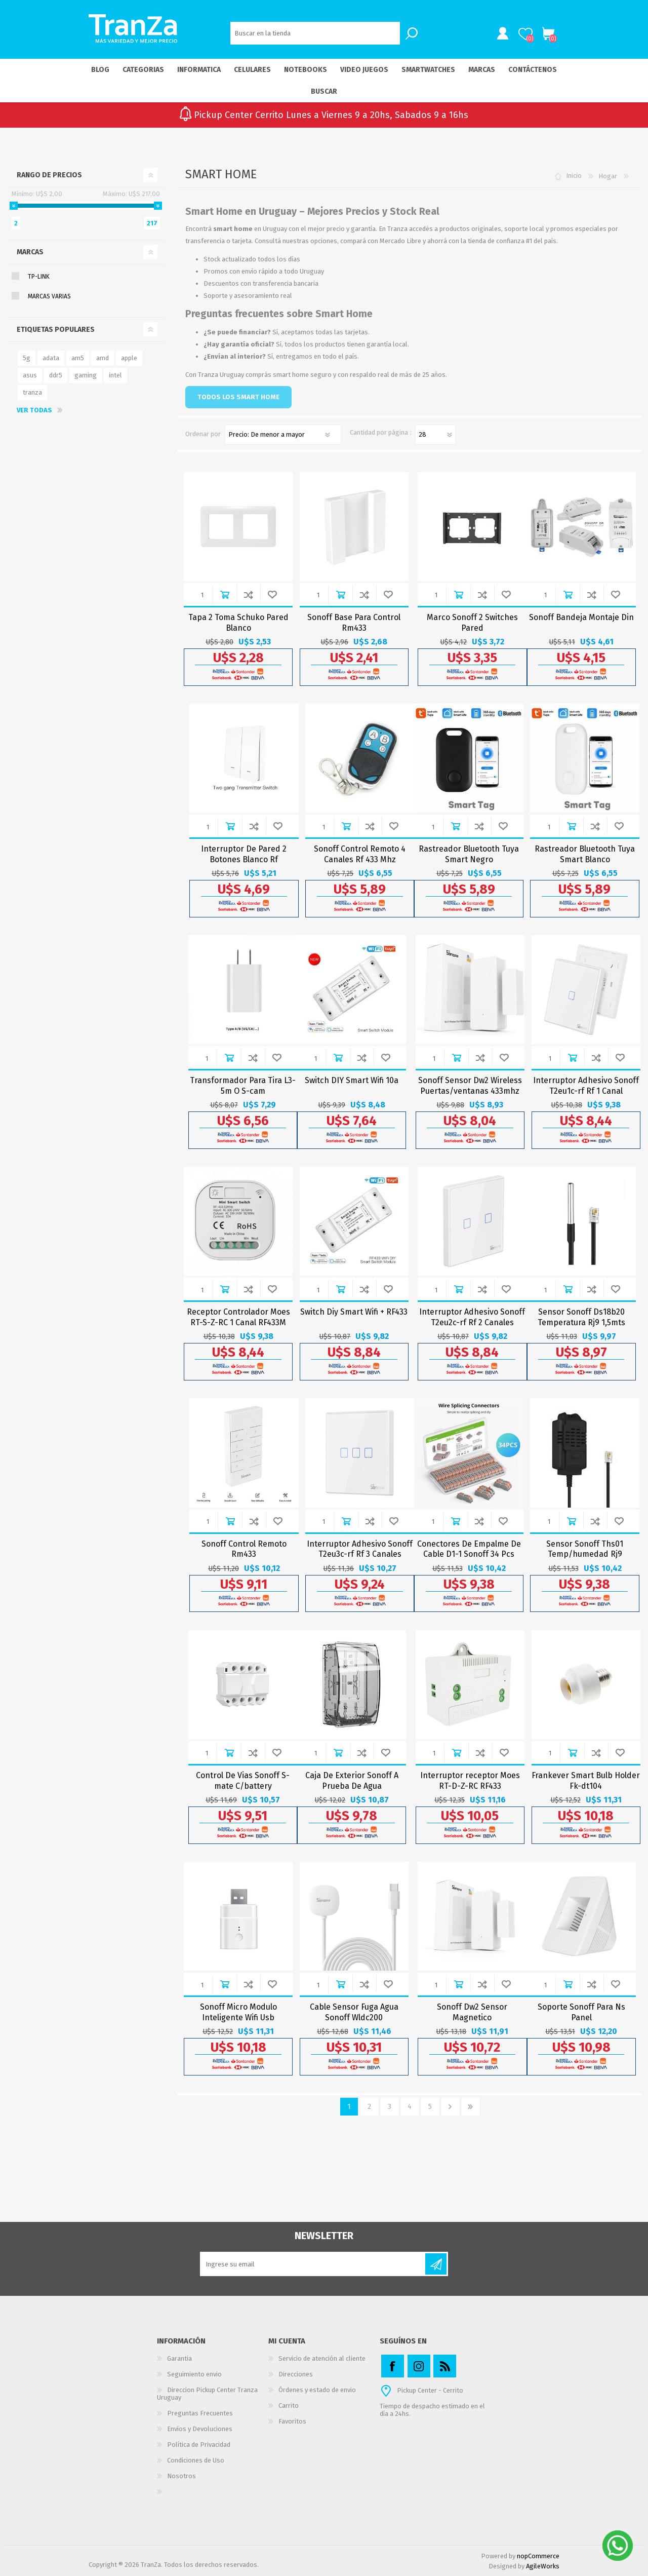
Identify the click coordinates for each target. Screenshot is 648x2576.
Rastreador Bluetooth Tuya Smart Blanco (585, 854)
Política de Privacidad (198, 2444)
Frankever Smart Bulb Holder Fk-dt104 (586, 1781)
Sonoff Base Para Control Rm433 (353, 622)
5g (26, 358)
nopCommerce (538, 2556)
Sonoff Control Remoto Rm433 (244, 1549)
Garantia (179, 2358)
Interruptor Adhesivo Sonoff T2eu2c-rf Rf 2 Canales (472, 1317)
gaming (85, 375)
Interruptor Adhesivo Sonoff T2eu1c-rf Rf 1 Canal (586, 1085)
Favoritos (292, 2421)
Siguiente (450, 2107)
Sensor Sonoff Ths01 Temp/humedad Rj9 (584, 1549)
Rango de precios (49, 175)
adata (51, 358)
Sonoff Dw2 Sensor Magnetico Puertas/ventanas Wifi (472, 2017)
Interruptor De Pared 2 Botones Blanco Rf (244, 854)
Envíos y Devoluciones (199, 2429)
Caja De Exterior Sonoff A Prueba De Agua (351, 1781)
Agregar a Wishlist (272, 594)
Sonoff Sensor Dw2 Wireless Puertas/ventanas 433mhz (470, 1085)
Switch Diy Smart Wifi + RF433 (354, 1312)
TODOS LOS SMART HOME (238, 397)
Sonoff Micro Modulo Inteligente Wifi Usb (238, 2012)
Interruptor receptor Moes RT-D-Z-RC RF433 (470, 1781)
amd (102, 358)
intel (115, 375)
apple (129, 358)
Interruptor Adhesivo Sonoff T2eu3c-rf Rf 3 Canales (360, 1549)
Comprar (224, 594)
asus (30, 375)
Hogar (607, 176)
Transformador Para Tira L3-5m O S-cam (243, 1085)
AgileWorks (542, 2566)
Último (470, 2107)
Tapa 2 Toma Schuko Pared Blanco (238, 622)
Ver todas (34, 410)
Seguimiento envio (194, 2374)
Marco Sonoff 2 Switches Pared (472, 622)
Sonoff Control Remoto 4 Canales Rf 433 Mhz (360, 854)
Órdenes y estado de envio (317, 2390)
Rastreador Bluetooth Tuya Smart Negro (469, 854)
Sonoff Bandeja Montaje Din (581, 617)
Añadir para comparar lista (248, 594)
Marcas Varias (49, 296)
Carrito (548, 34)
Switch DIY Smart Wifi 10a (351, 1080)
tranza (32, 392)
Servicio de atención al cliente (322, 2358)
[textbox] (315, 33)
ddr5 (55, 375)
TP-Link (39, 276)
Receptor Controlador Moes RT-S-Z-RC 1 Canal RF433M (238, 1317)
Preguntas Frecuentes (200, 2413)
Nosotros (181, 2476)
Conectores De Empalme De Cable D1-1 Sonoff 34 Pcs (469, 1549)
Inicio (574, 176)
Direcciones (295, 2374)
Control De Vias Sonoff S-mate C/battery (243, 1781)
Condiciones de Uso (195, 2460)
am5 (77, 358)
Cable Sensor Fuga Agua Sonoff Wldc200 (354, 2012)
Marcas (30, 252)
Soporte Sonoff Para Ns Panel (581, 2012)
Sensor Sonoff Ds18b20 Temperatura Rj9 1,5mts (581, 1317)
